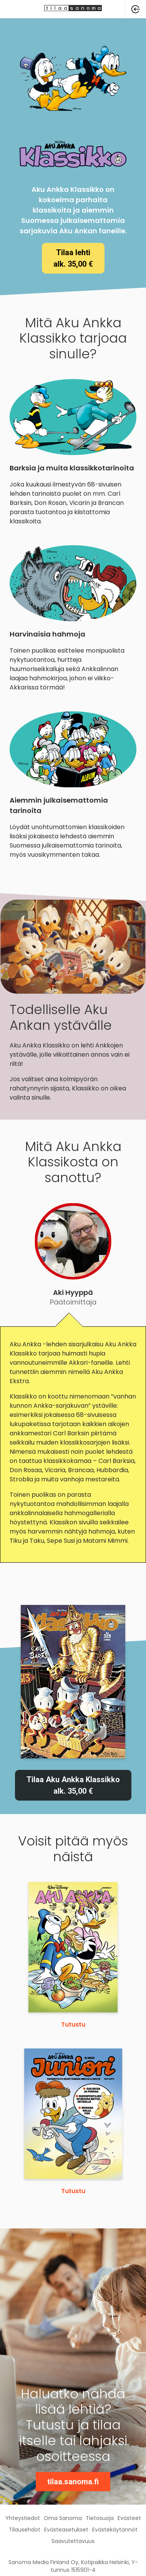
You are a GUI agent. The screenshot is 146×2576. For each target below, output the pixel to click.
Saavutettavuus (73, 2541)
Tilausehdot (24, 2529)
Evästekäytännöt (115, 2529)
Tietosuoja (100, 2518)
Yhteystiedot (22, 2518)
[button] (135, 9)
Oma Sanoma (63, 2518)
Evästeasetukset (66, 2529)
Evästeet (129, 2518)
